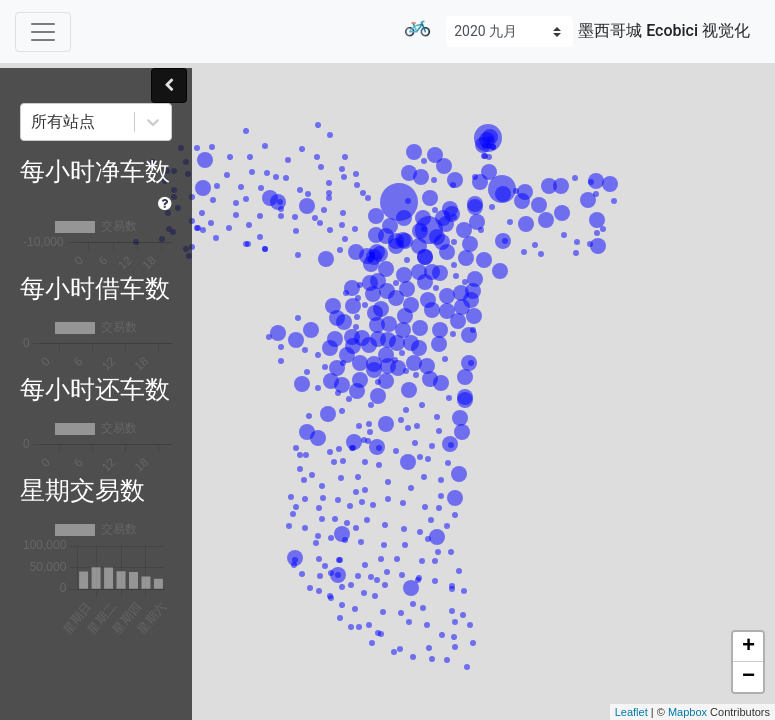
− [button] (748, 677)
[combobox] (33, 122)
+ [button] (748, 647)
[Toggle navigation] (43, 32)
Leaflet (631, 712)
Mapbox (687, 712)
